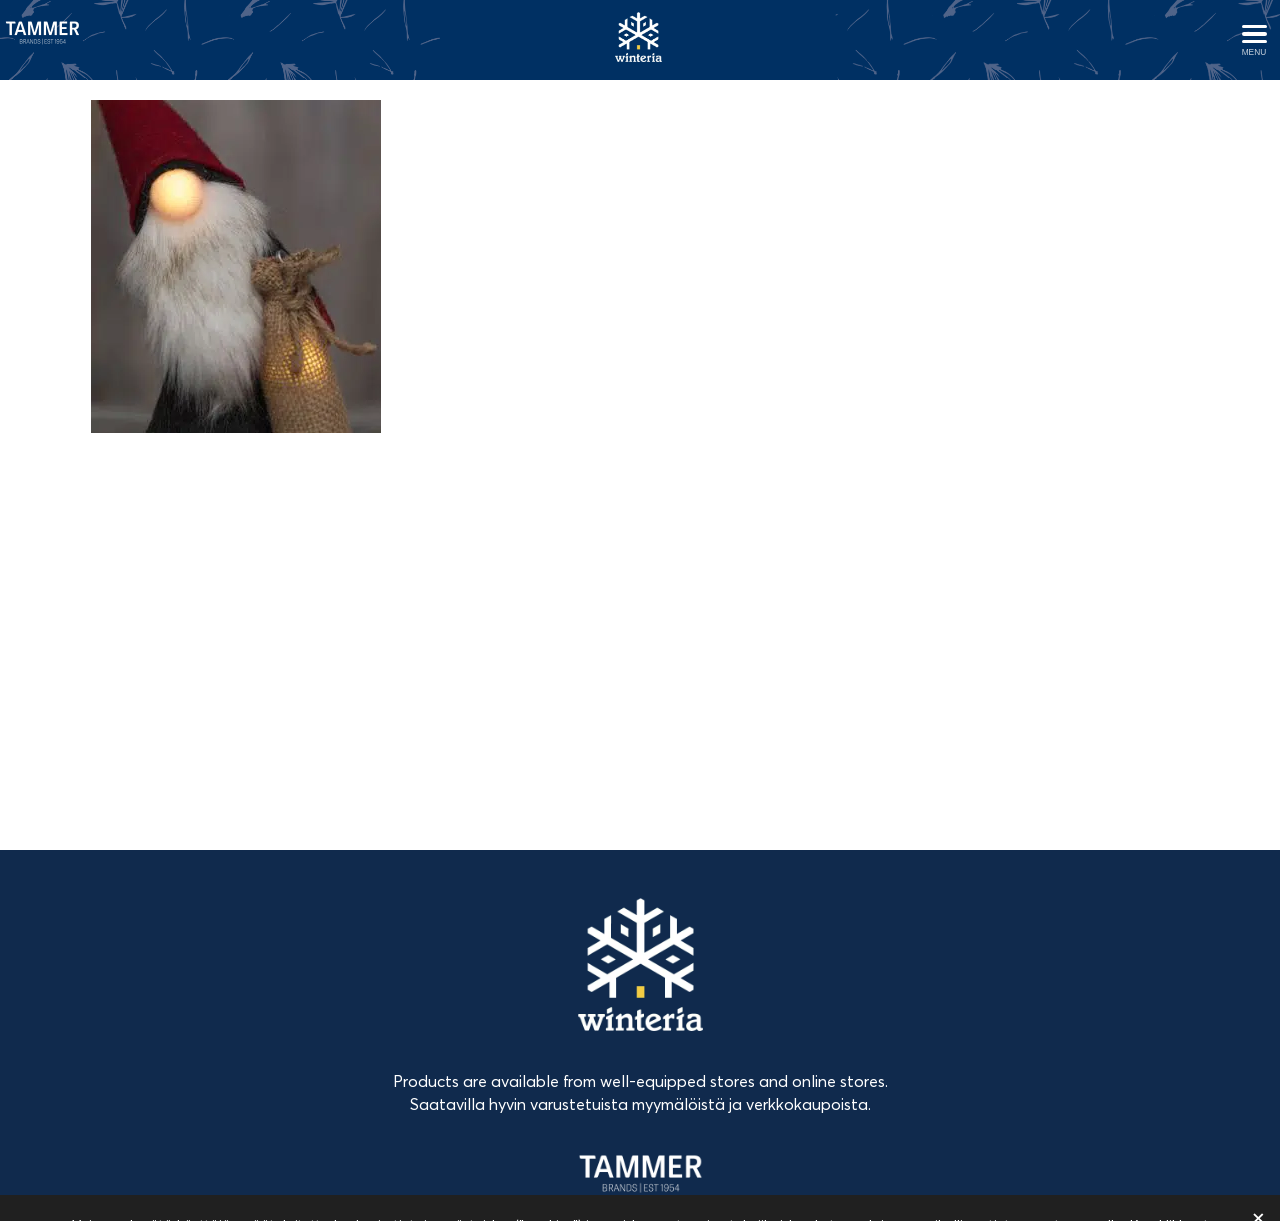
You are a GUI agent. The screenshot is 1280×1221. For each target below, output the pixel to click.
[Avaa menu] (1254, 40)
